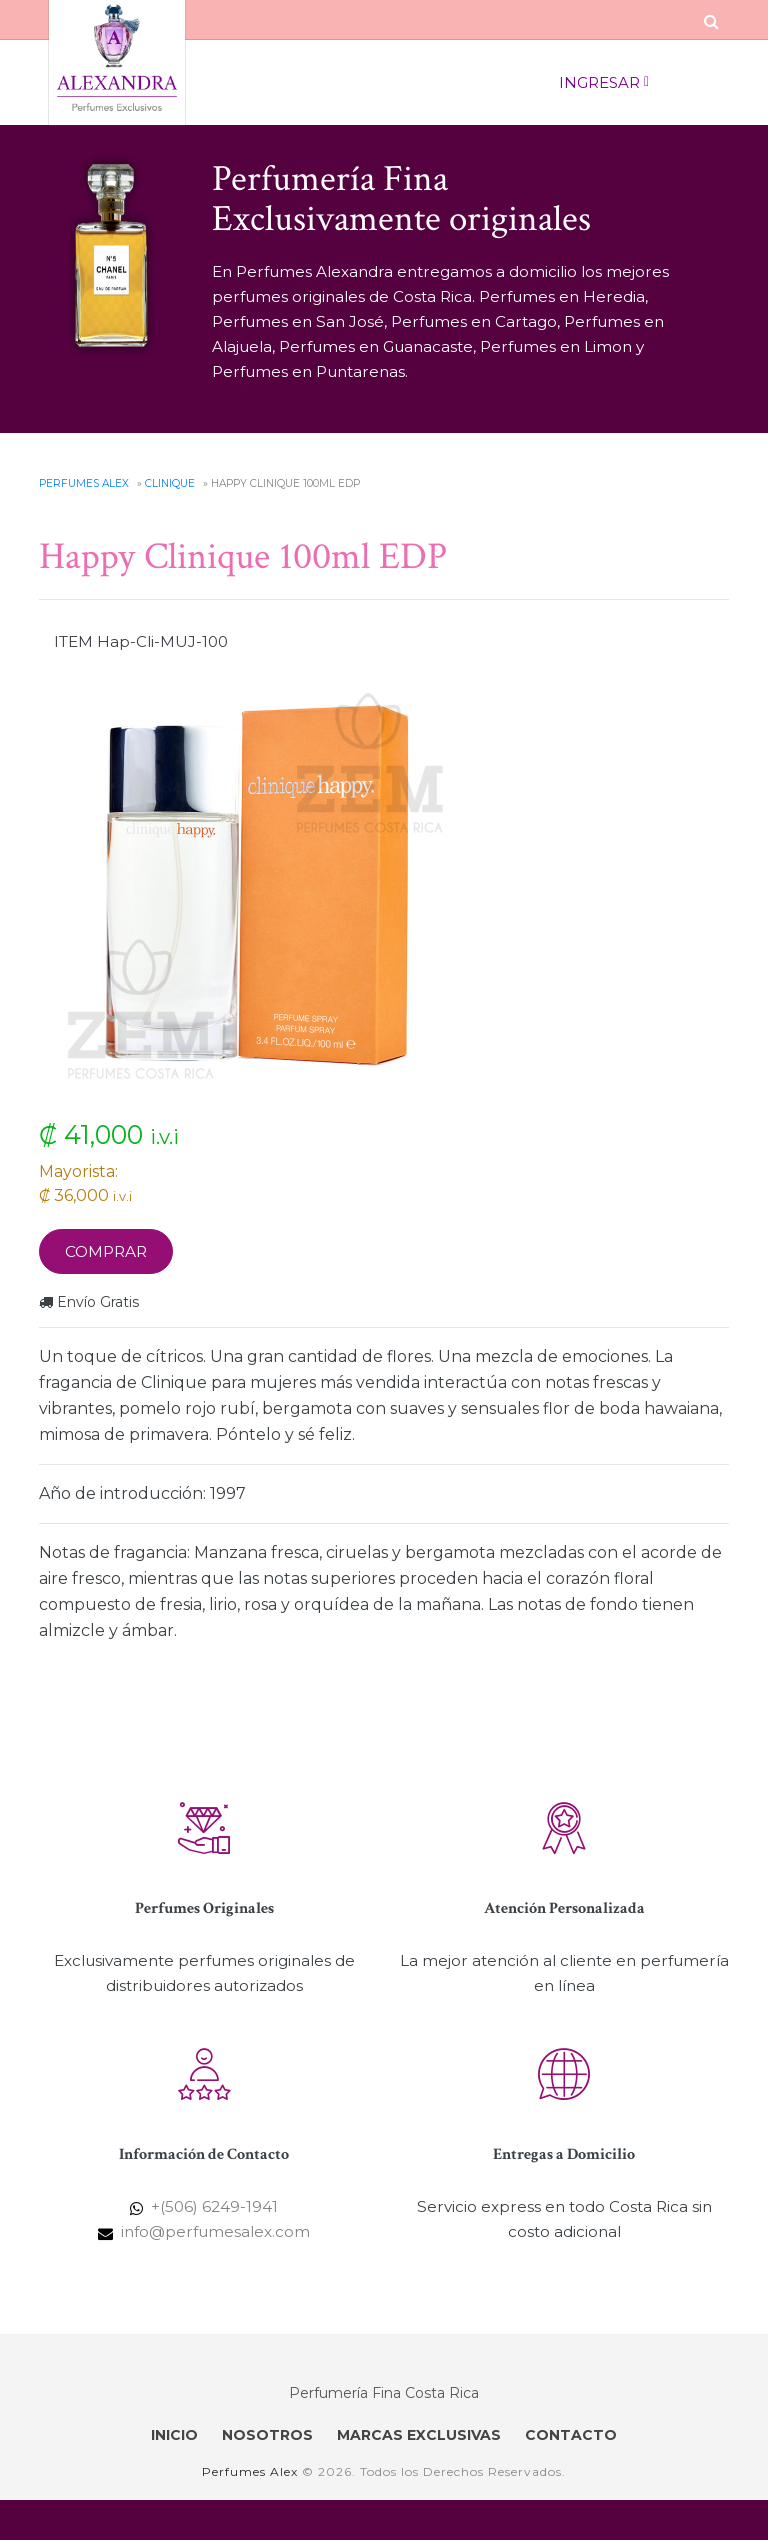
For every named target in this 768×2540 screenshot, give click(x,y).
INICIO (174, 2435)
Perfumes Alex (84, 483)
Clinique (170, 483)
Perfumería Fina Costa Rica (384, 2393)
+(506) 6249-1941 (214, 2206)
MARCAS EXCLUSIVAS (419, 2435)
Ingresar (604, 83)
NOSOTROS (267, 2435)
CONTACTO (571, 2435)
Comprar (106, 1251)
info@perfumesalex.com (215, 2231)
